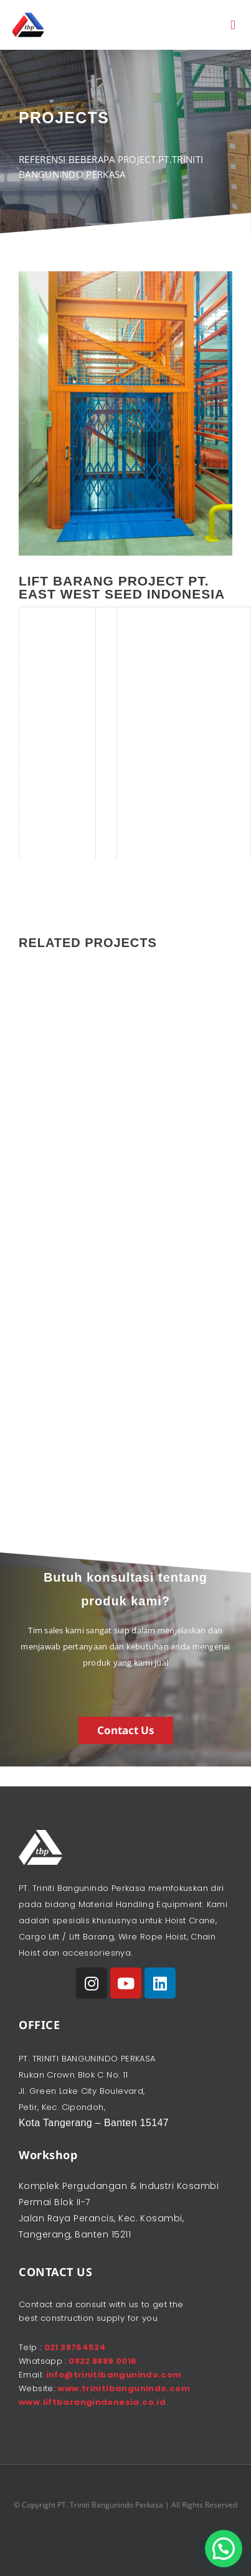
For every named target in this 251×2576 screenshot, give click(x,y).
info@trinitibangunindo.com (114, 2375)
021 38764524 (75, 2347)
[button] (233, 25)
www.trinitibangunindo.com (123, 2388)
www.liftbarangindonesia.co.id (92, 2402)
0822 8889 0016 (102, 2361)
